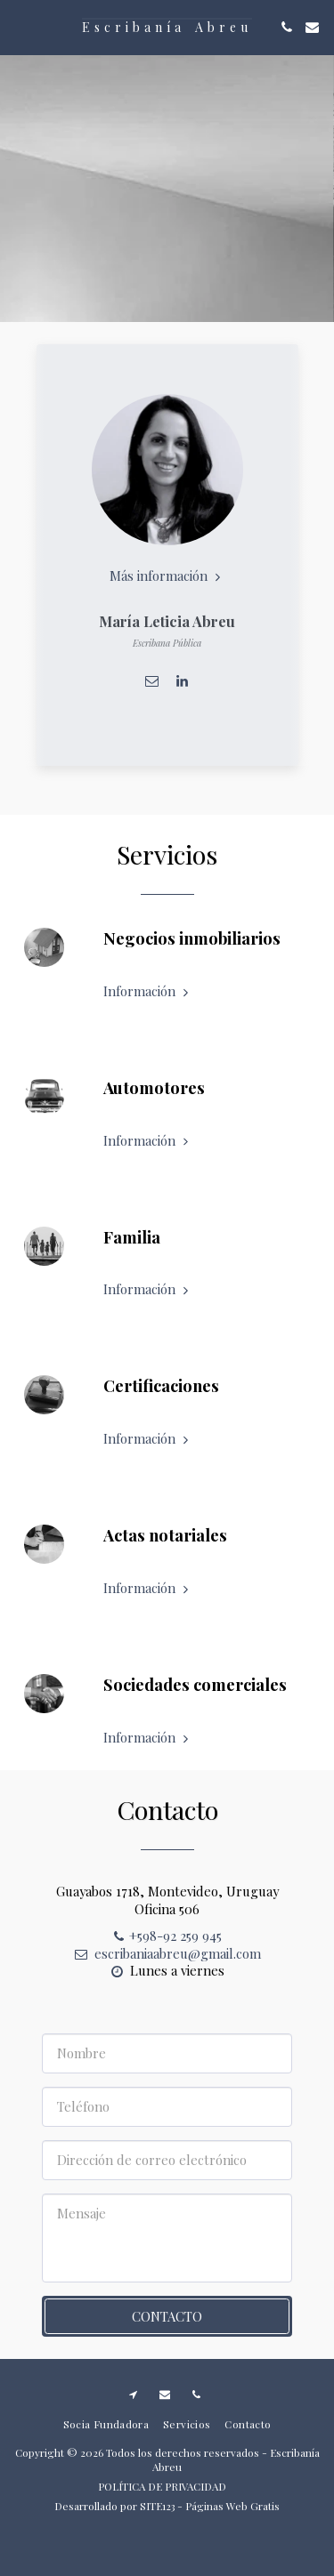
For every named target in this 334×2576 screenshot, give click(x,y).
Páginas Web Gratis (232, 2506)
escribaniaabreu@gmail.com (167, 1961)
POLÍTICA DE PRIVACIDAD (162, 2486)
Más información (167, 575)
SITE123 (157, 2506)
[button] (19, 26)
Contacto (167, 2325)
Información (147, 1000)
